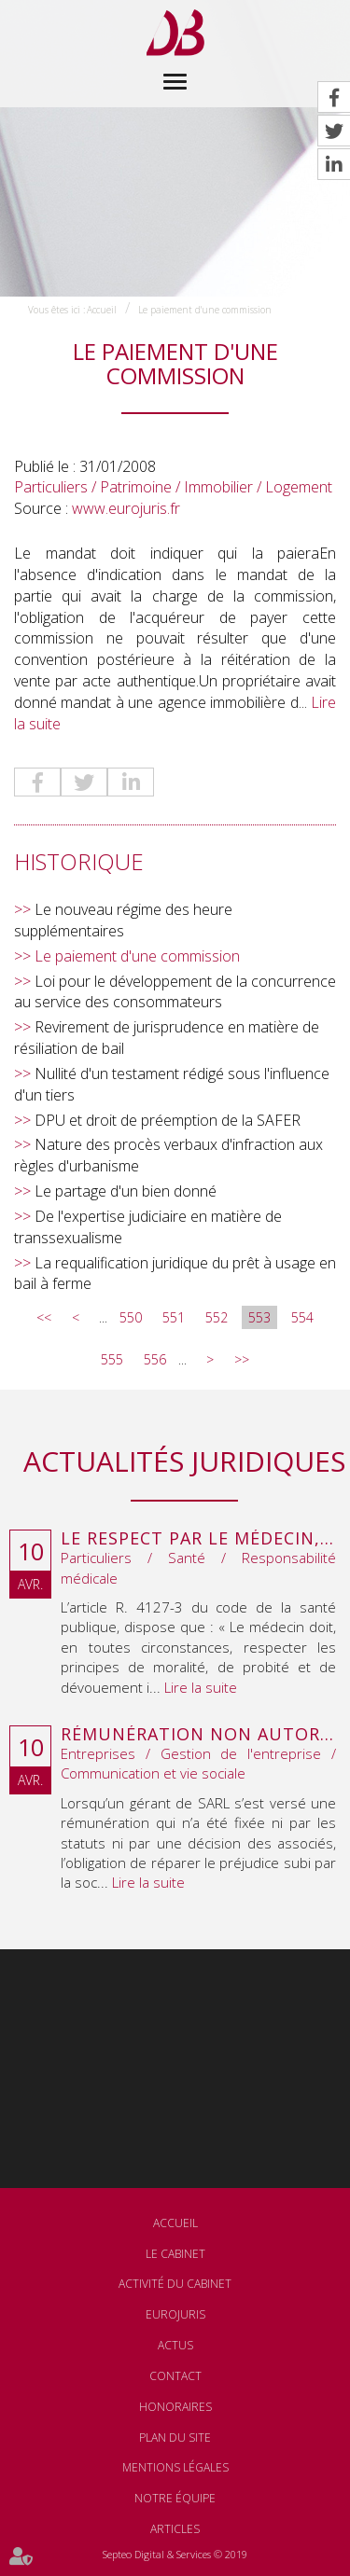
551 (173, 1317)
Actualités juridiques (184, 1461)
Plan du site (175, 2437)
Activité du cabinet (175, 2284)
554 (302, 1317)
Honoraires (175, 2407)
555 (112, 1359)
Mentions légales (175, 2467)
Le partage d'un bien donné (126, 1191)
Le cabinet (175, 2254)
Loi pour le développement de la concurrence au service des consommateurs (175, 992)
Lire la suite (200, 1687)
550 (130, 1317)
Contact (175, 2376)
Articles (175, 2529)
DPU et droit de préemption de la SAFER (168, 1120)
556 (155, 1359)
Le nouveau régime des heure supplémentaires (123, 920)
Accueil (102, 309)
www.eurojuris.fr (126, 508)
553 (259, 1317)
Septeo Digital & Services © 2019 (175, 2554)
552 (216, 1317)
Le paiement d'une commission (205, 309)
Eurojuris (175, 2314)
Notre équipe (175, 2498)
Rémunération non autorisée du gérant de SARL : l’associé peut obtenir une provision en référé (198, 1734)
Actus (175, 2345)
